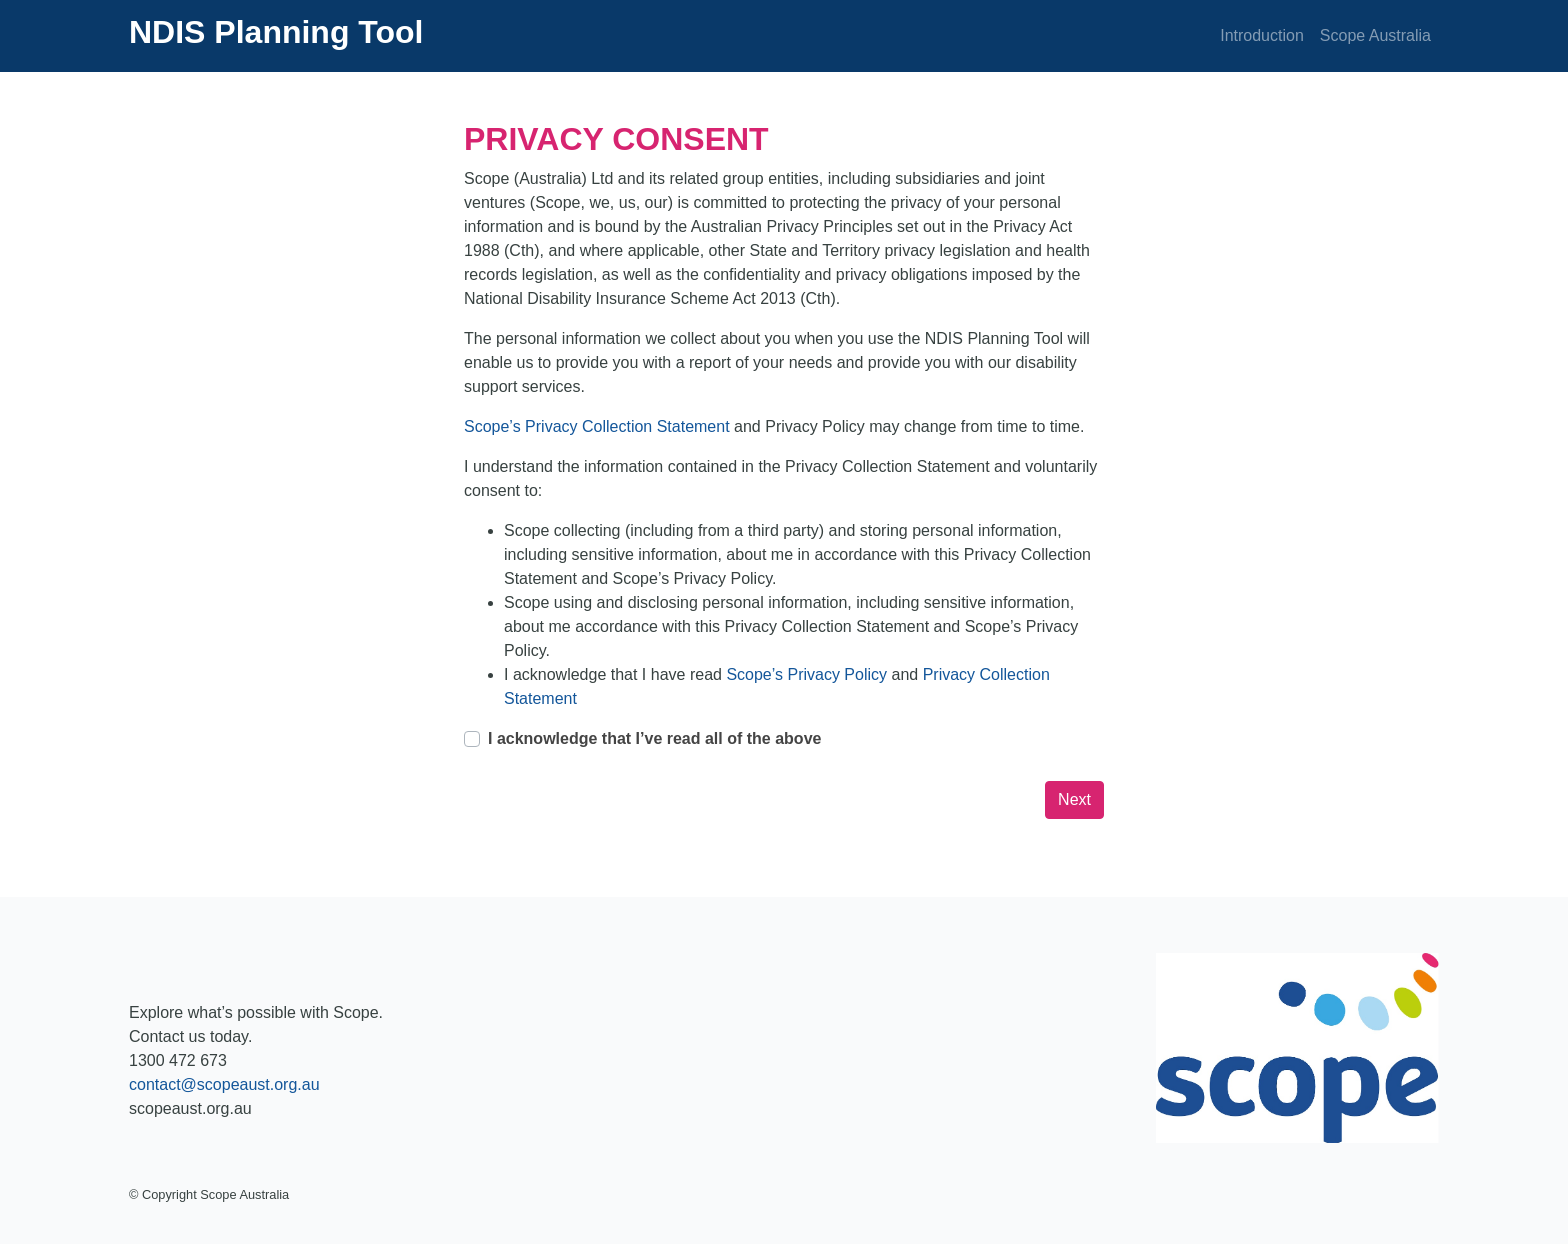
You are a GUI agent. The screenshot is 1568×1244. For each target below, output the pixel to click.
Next (1074, 799)
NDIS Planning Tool (276, 32)
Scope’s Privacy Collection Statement (599, 426)
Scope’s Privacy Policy (808, 674)
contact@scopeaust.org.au (224, 1084)
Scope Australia (1375, 35)
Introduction (1262, 35)
